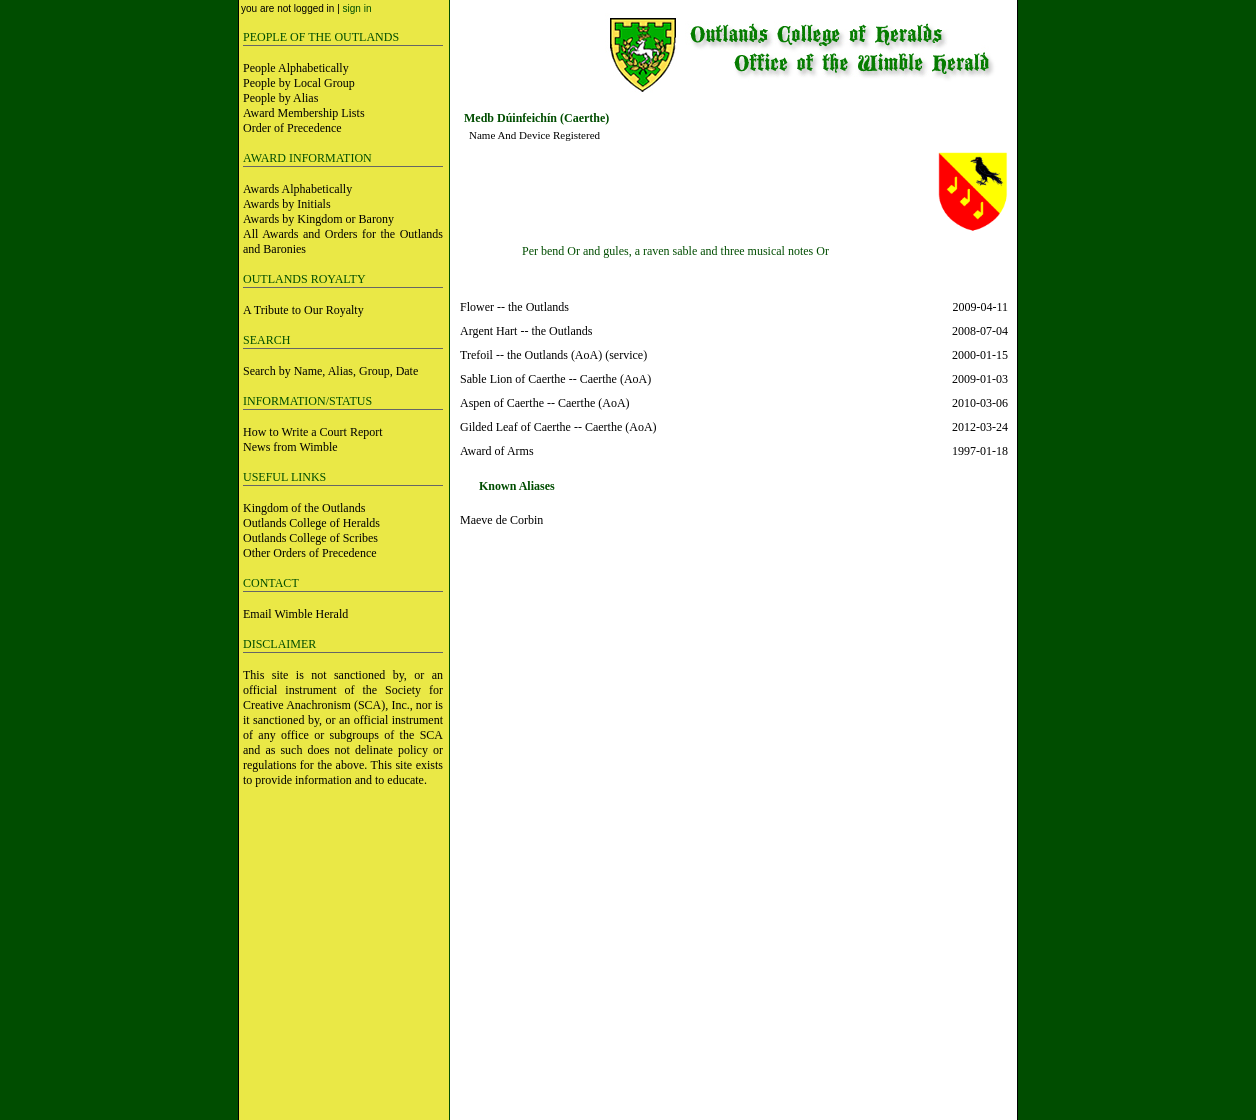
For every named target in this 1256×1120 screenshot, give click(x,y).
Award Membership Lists (304, 113)
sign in (357, 8)
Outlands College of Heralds (311, 523)
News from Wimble (290, 447)
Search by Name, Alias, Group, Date (330, 371)
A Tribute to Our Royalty (303, 310)
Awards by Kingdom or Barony (318, 219)
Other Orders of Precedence (310, 553)
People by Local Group (299, 83)
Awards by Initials (287, 204)
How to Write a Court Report (313, 432)
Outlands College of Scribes (310, 538)
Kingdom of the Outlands (304, 508)
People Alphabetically (296, 68)
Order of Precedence (292, 128)
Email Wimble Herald (295, 614)
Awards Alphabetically (297, 189)
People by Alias (280, 98)
